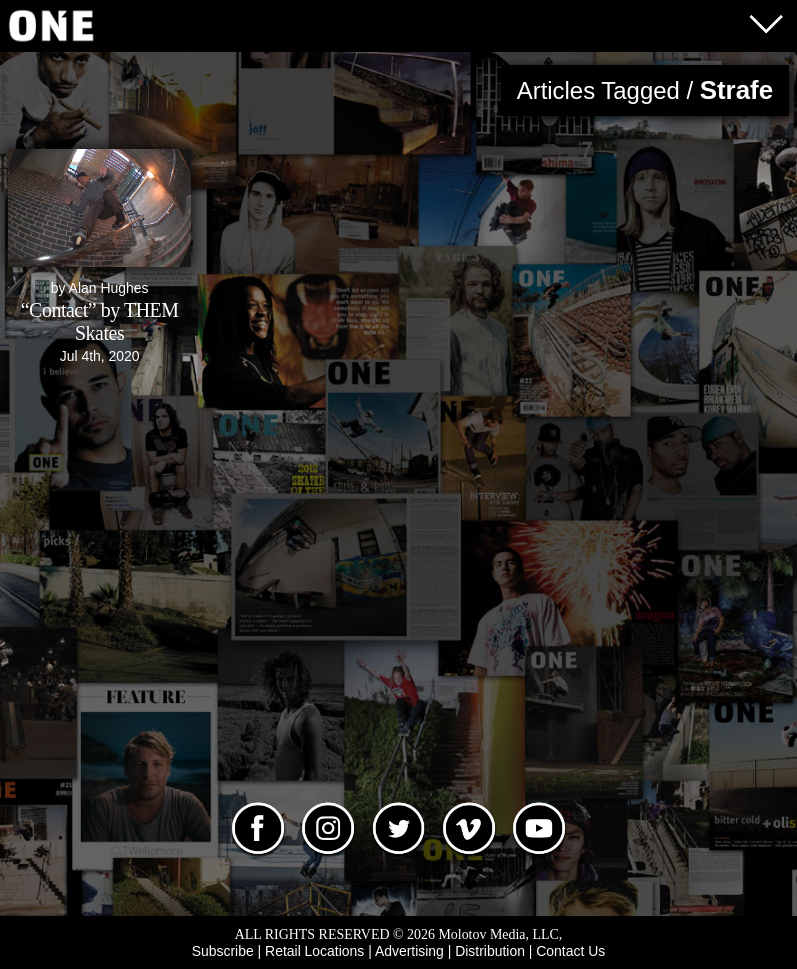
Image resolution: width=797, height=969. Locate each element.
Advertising (409, 951)
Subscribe (223, 951)
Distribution (490, 951)
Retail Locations (314, 951)
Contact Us (570, 951)
